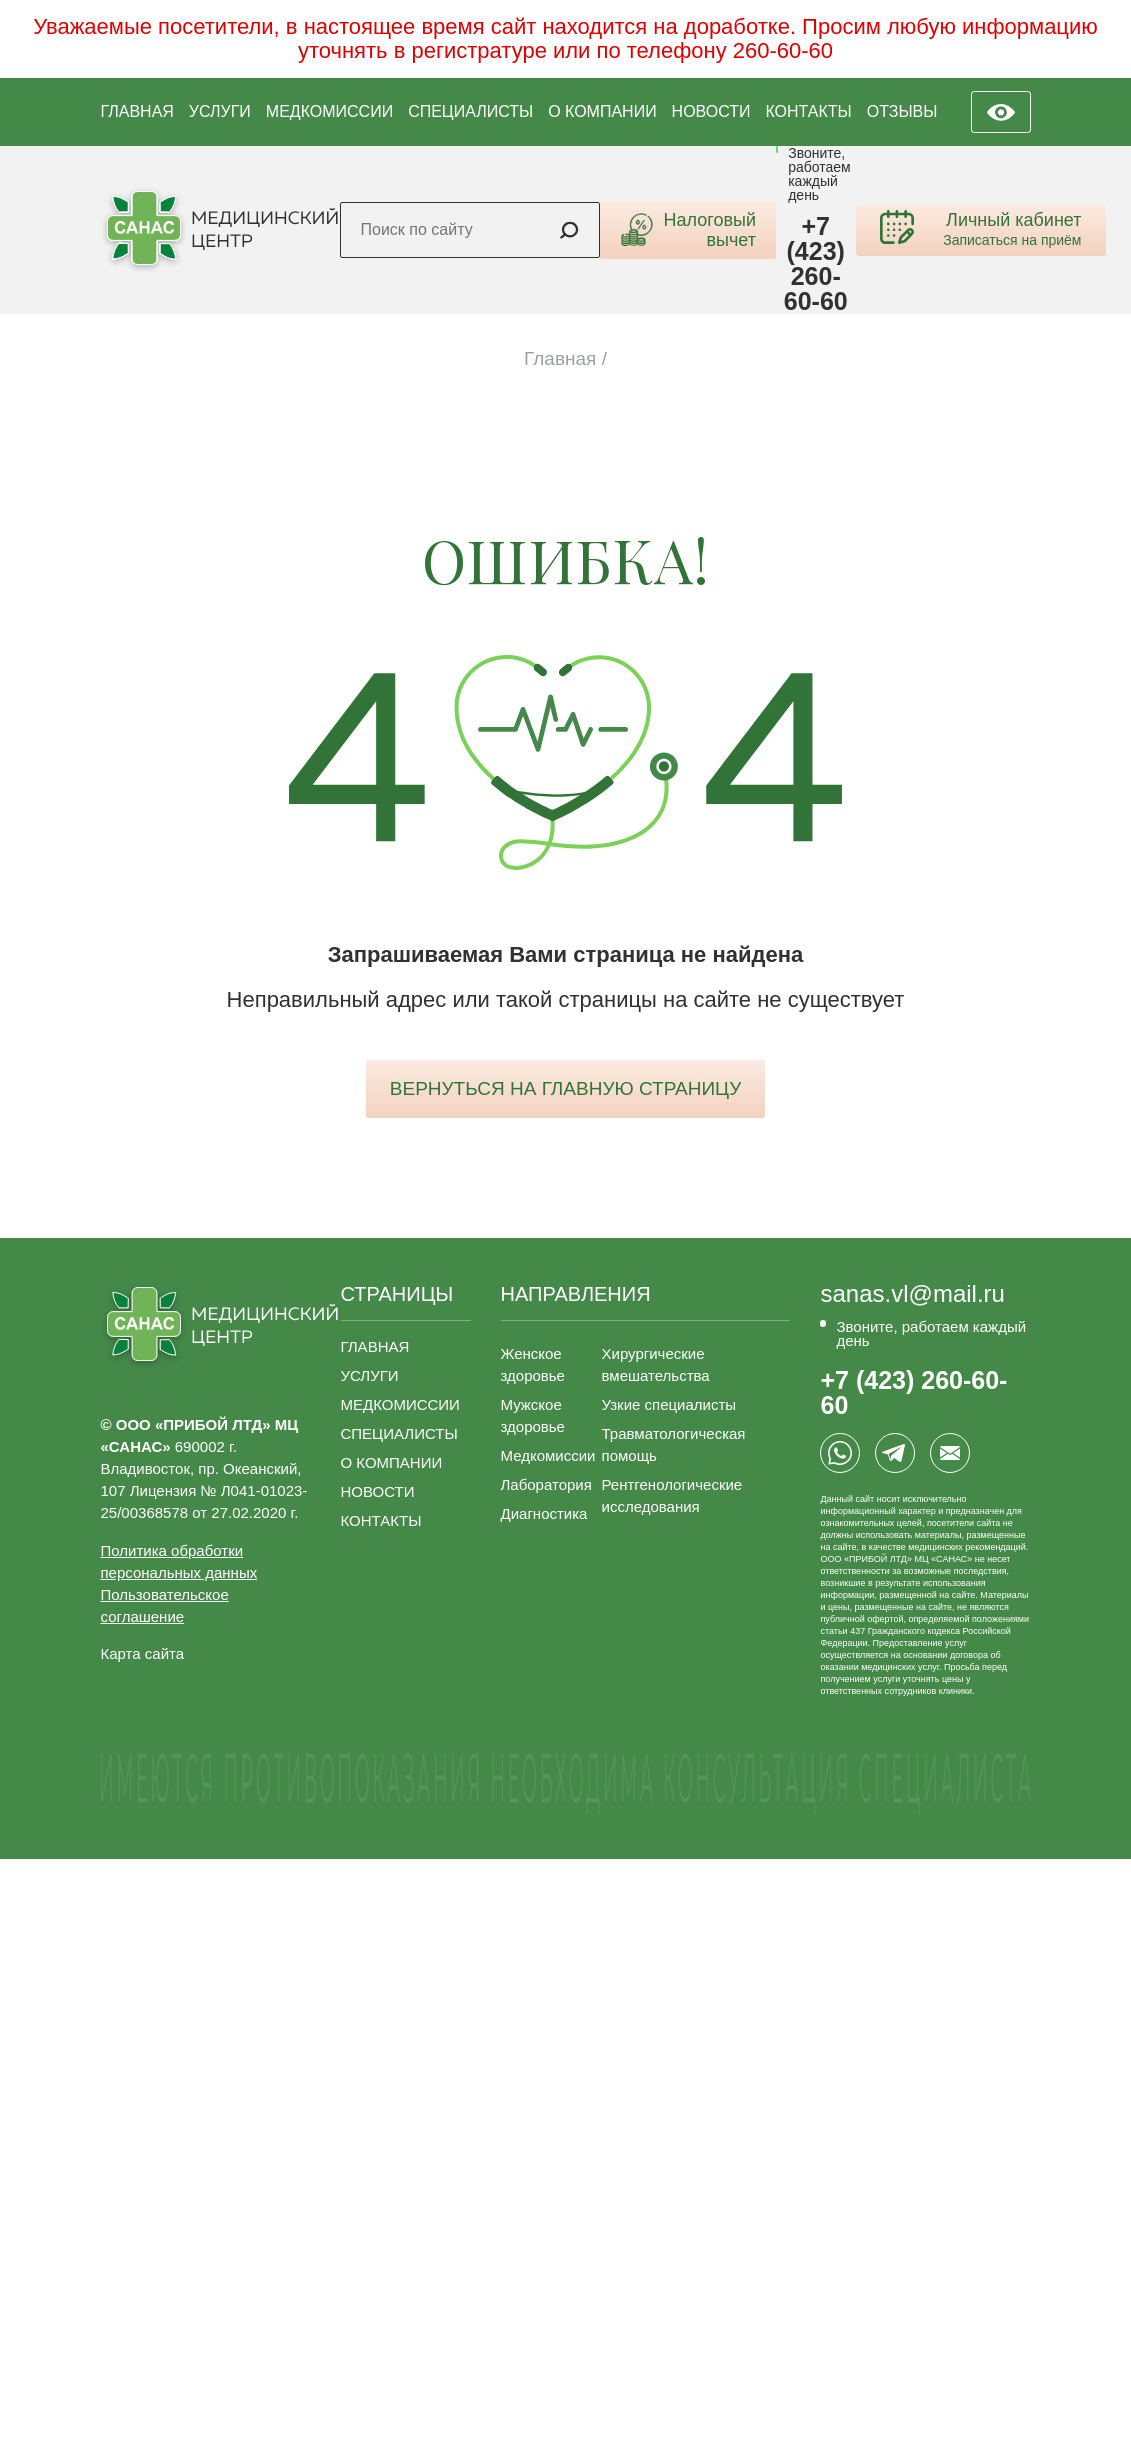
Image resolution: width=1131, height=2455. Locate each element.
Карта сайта (143, 1653)
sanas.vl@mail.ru (912, 1294)
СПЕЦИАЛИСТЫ (470, 111)
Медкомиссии (548, 1455)
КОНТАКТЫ (808, 111)
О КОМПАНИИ (602, 111)
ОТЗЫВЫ (902, 111)
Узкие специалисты (669, 1404)
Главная (560, 358)
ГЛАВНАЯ (137, 111)
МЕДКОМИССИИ (329, 111)
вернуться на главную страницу (565, 1088)
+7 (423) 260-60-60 (816, 264)
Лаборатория (546, 1484)
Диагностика (544, 1513)
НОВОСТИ (711, 111)
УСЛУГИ (220, 111)
